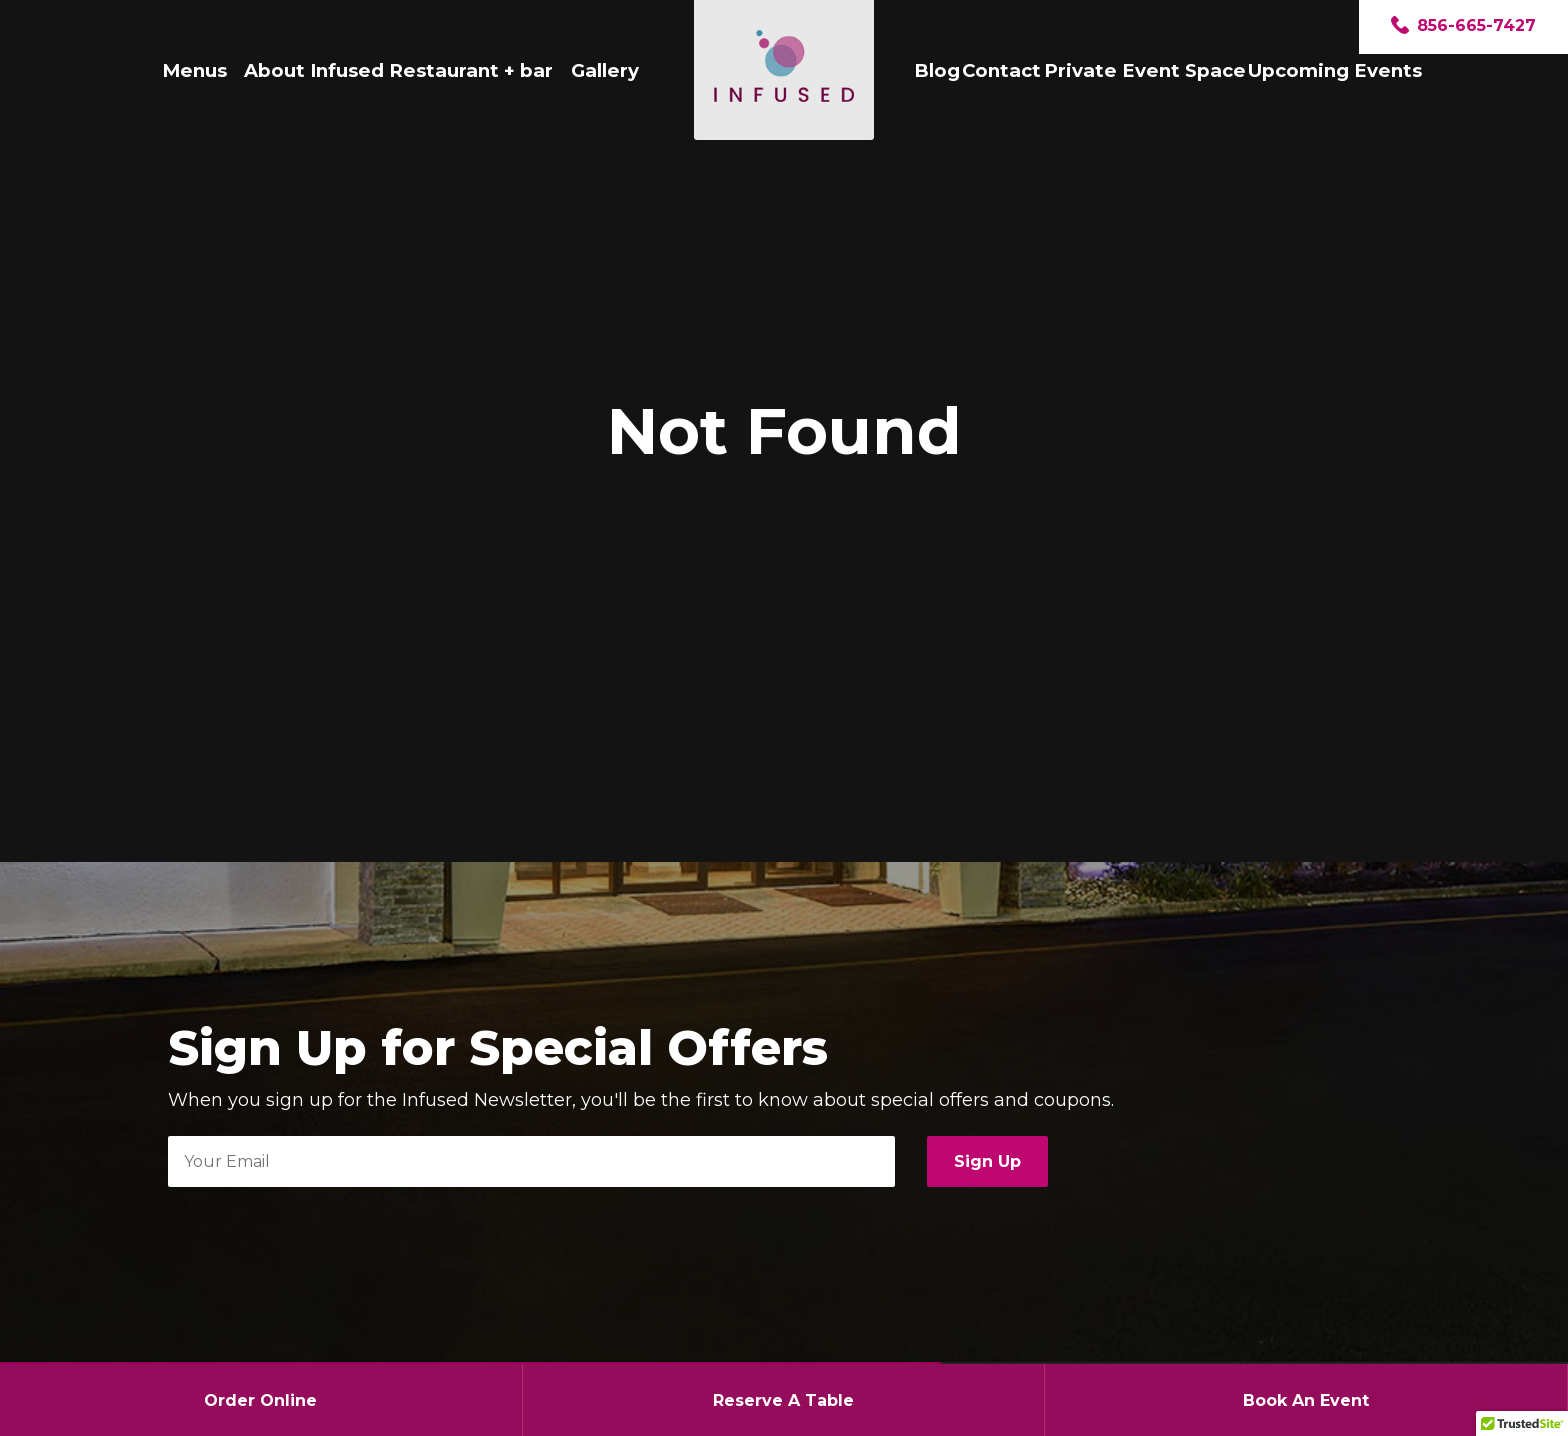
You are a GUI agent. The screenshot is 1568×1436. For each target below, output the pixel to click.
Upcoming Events (1335, 70)
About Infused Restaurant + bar (398, 70)
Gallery (605, 70)
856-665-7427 (1463, 27)
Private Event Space (1145, 70)
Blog (937, 70)
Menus (194, 70)
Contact (1001, 70)
